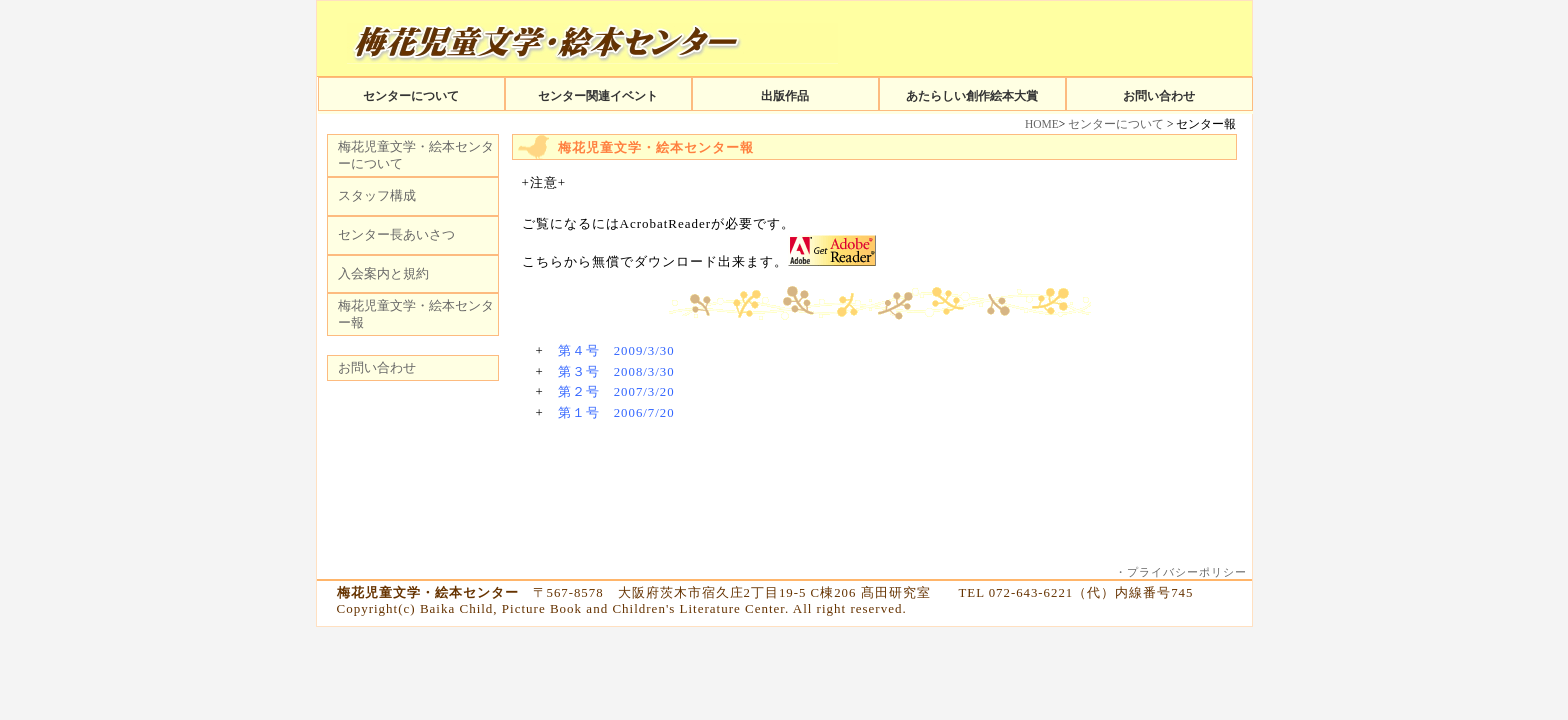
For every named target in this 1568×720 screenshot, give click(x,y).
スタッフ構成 (377, 195)
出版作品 (785, 96)
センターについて (411, 96)
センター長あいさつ (396, 234)
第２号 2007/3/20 (616, 392)
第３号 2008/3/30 (616, 372)
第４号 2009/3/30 (616, 351)
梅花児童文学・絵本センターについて (416, 155)
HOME (1042, 124)
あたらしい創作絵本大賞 (972, 96)
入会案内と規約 (383, 273)
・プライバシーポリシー (1181, 572)
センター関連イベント (598, 96)
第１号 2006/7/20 (616, 413)
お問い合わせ (1159, 96)
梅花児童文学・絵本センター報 (416, 314)
